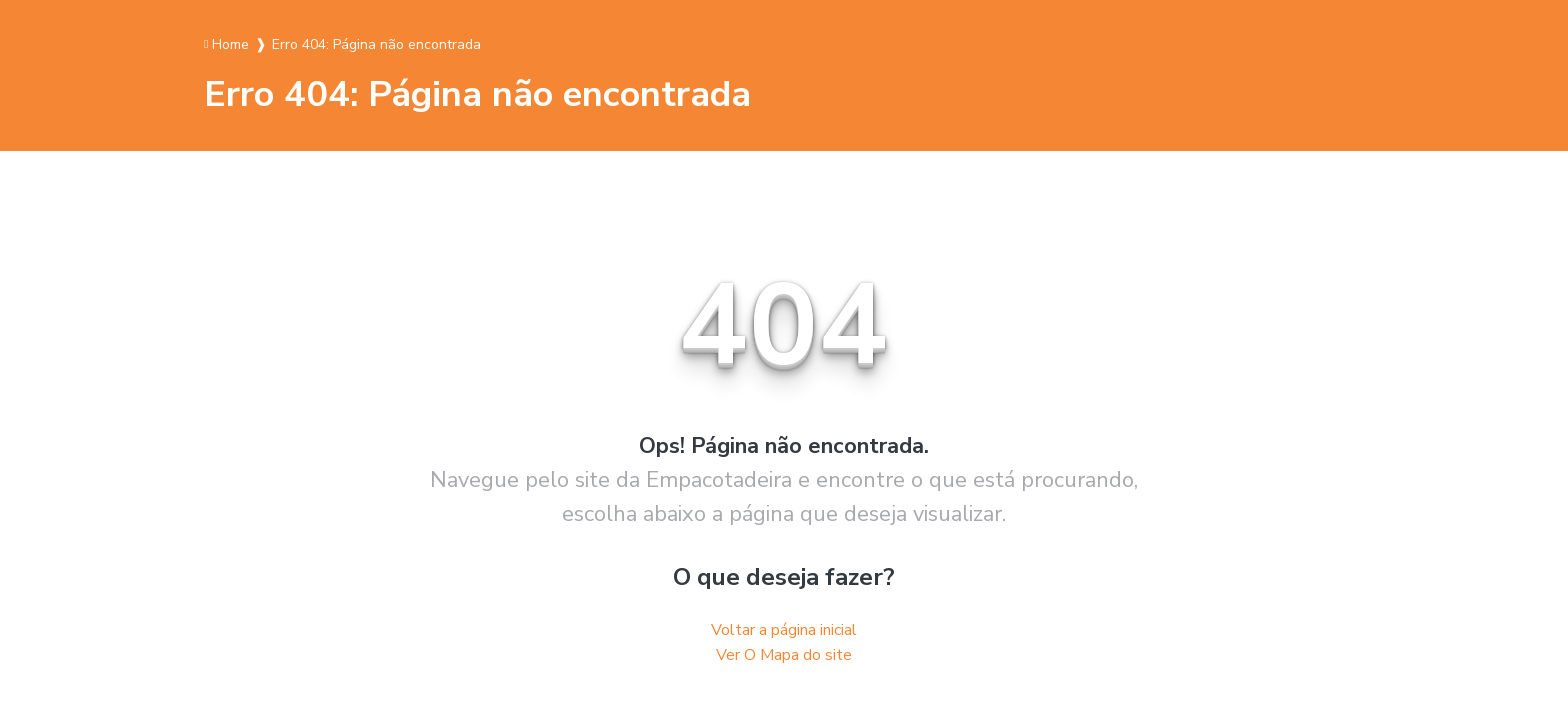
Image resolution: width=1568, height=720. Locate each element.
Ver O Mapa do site (784, 655)
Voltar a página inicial (784, 630)
